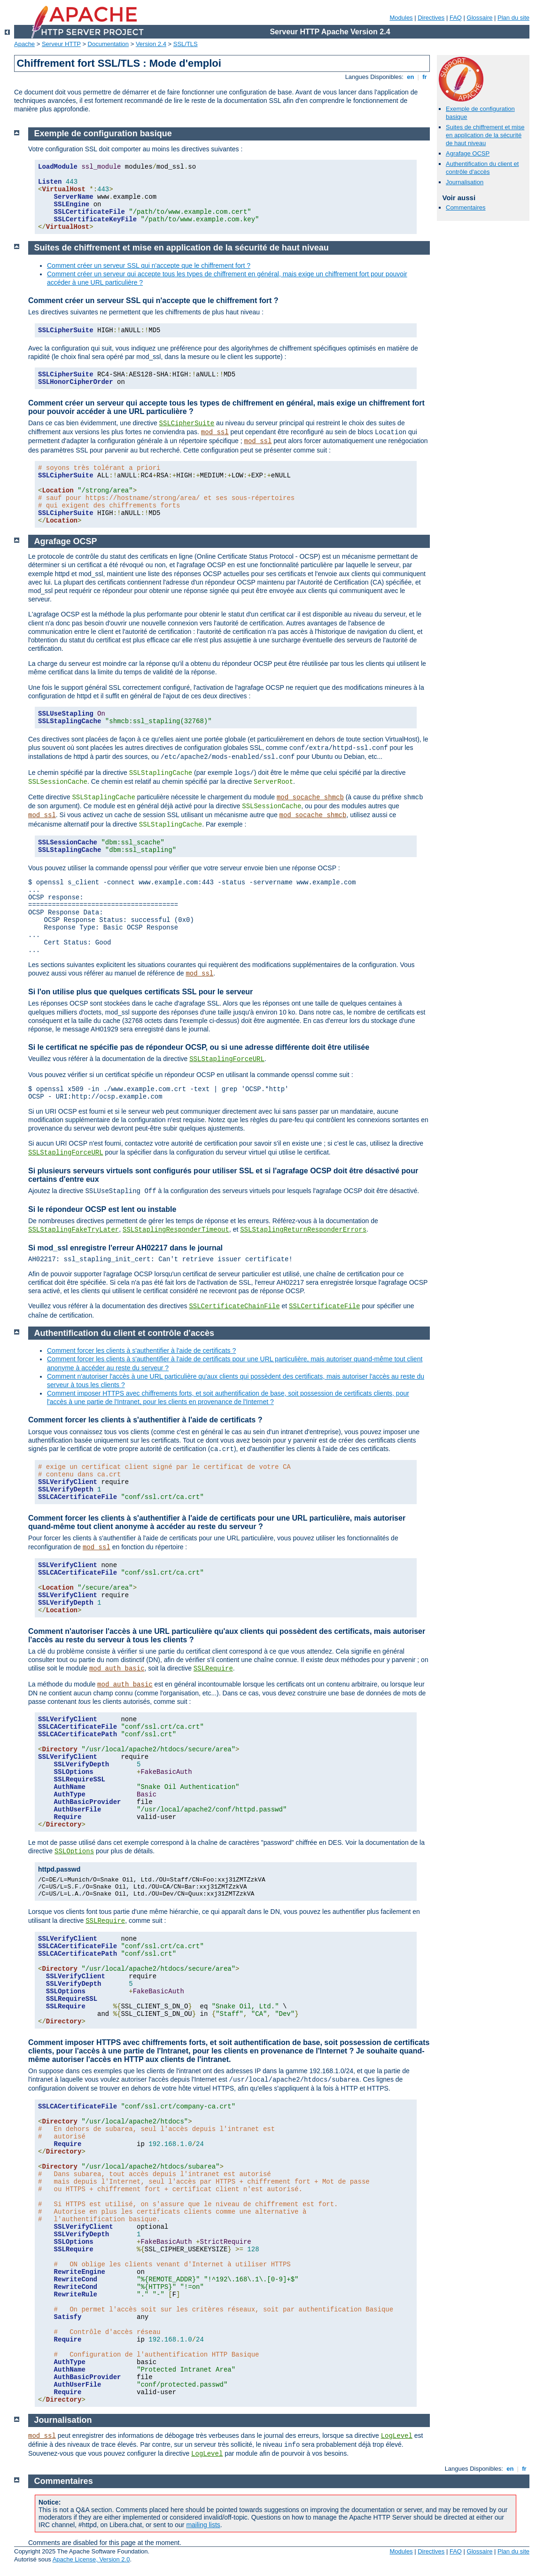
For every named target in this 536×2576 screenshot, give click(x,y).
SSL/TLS (185, 43)
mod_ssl (215, 432)
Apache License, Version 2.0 (91, 2559)
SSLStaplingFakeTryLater (73, 1229)
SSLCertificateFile (324, 1306)
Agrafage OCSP (467, 153)
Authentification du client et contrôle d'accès (482, 167)
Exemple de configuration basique (103, 133)
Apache (24, 43)
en (410, 76)
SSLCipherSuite (187, 423)
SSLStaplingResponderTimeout (176, 1229)
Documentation (108, 43)
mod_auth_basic (117, 1668)
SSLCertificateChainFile (234, 1306)
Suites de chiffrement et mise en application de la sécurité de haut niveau (485, 135)
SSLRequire (213, 1668)
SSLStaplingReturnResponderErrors (303, 1229)
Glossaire (480, 17)
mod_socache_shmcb (310, 797)
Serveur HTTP (61, 43)
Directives (431, 17)
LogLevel (396, 2436)
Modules (400, 17)
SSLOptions (74, 1851)
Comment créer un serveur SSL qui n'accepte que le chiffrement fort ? (148, 265)
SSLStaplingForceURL (226, 1059)
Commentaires (466, 207)
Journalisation (464, 182)
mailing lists (203, 2525)
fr (425, 76)
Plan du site (513, 17)
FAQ (456, 17)
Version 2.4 (151, 43)
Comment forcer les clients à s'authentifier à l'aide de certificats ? (141, 1350)
